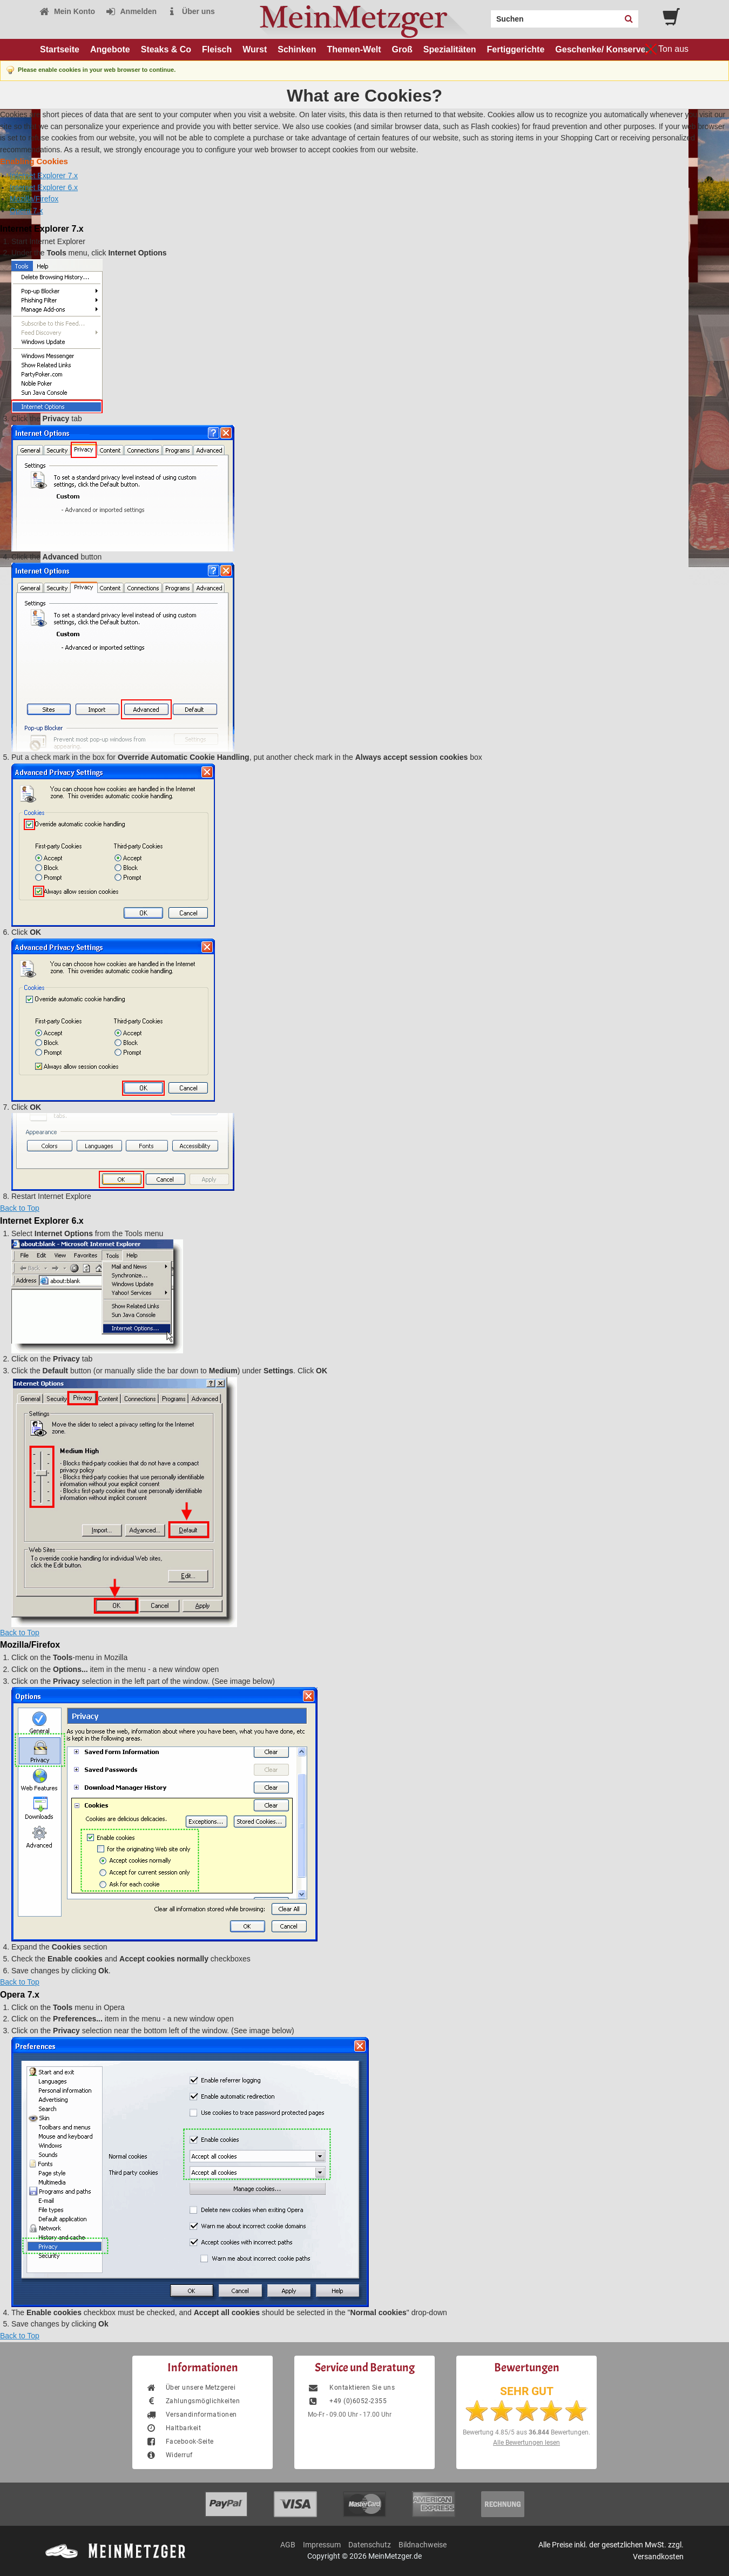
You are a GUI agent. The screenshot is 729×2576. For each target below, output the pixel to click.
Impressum (322, 2544)
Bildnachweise (423, 2544)
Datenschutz (369, 2544)
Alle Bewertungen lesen (526, 2442)
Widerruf (169, 2455)
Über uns (191, 11)
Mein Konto (67, 11)
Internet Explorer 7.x (44, 175)
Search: (484, 15)
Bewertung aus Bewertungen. (526, 2432)
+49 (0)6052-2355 (347, 2401)
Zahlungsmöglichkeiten (193, 2401)
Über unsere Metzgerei (190, 2387)
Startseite (59, 49)
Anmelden (131, 11)
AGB (287, 2544)
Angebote (110, 49)
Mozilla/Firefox (34, 198)
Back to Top (19, 1208)
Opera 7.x (26, 210)
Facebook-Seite (180, 2441)
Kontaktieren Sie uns (351, 2387)
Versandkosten (658, 2556)
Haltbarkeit (173, 2428)
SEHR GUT (527, 2391)
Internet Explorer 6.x (44, 187)
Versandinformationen (191, 2414)
